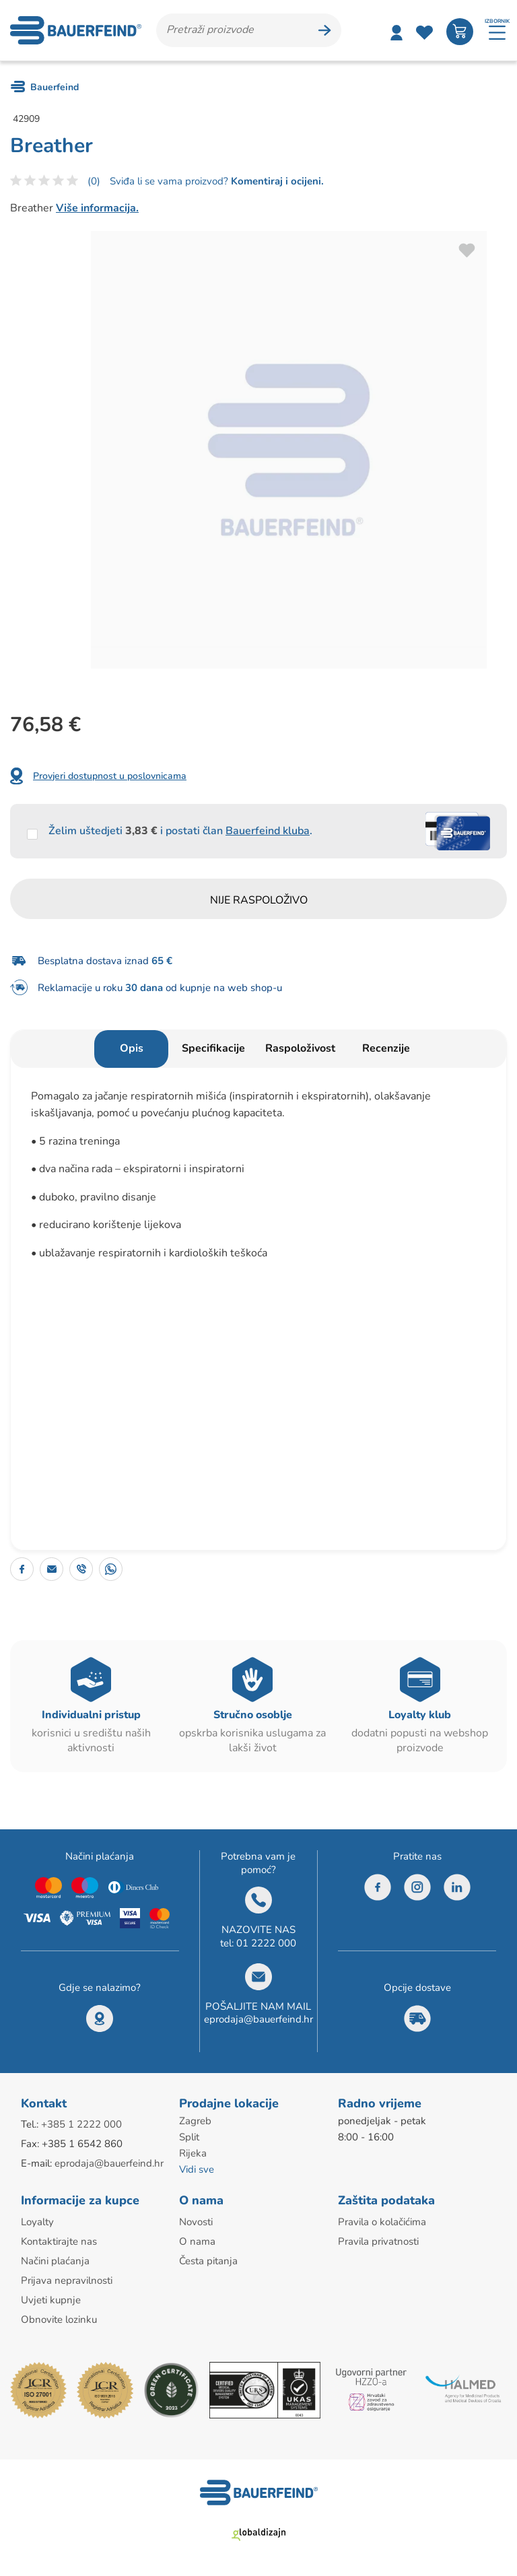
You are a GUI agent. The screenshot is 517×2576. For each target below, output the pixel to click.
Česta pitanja (208, 2261)
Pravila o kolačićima (382, 2222)
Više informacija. (97, 208)
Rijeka (193, 2153)
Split (189, 2137)
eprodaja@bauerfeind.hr (258, 2019)
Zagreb (195, 2121)
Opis (131, 1048)
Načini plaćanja (55, 2261)
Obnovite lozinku (59, 2319)
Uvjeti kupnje (51, 2300)
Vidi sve (196, 2169)
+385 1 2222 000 (81, 2124)
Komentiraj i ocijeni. (276, 181)
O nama (197, 2241)
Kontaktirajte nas (59, 2241)
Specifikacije (213, 1048)
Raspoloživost (300, 1048)
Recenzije (386, 1048)
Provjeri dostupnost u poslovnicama (109, 776)
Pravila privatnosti (378, 2241)
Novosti (196, 2222)
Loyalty (37, 2222)
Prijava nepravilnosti (66, 2280)
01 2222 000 (266, 1943)
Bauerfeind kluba (268, 830)
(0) (94, 181)
